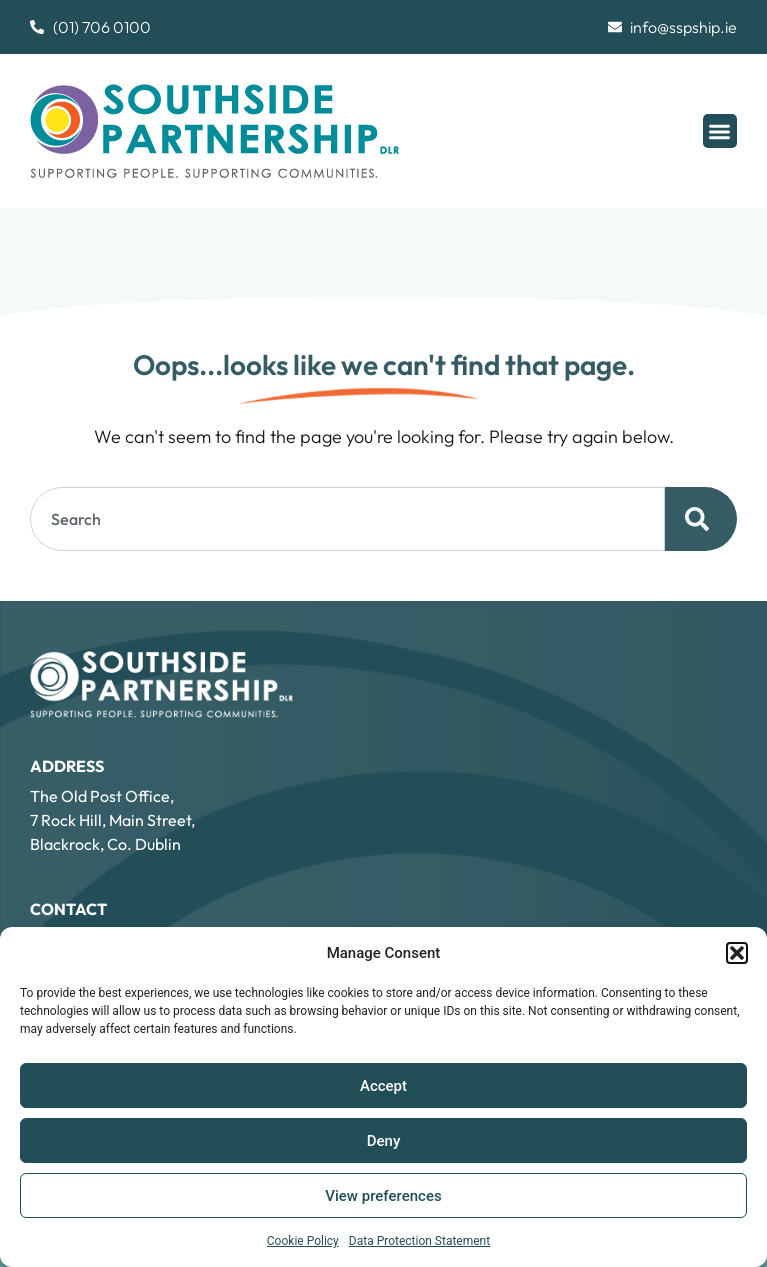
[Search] (701, 519)
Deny (384, 1141)
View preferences (383, 1196)
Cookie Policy (303, 1241)
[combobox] (347, 519)
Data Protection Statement (419, 1241)
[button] (737, 953)
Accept (383, 1086)
